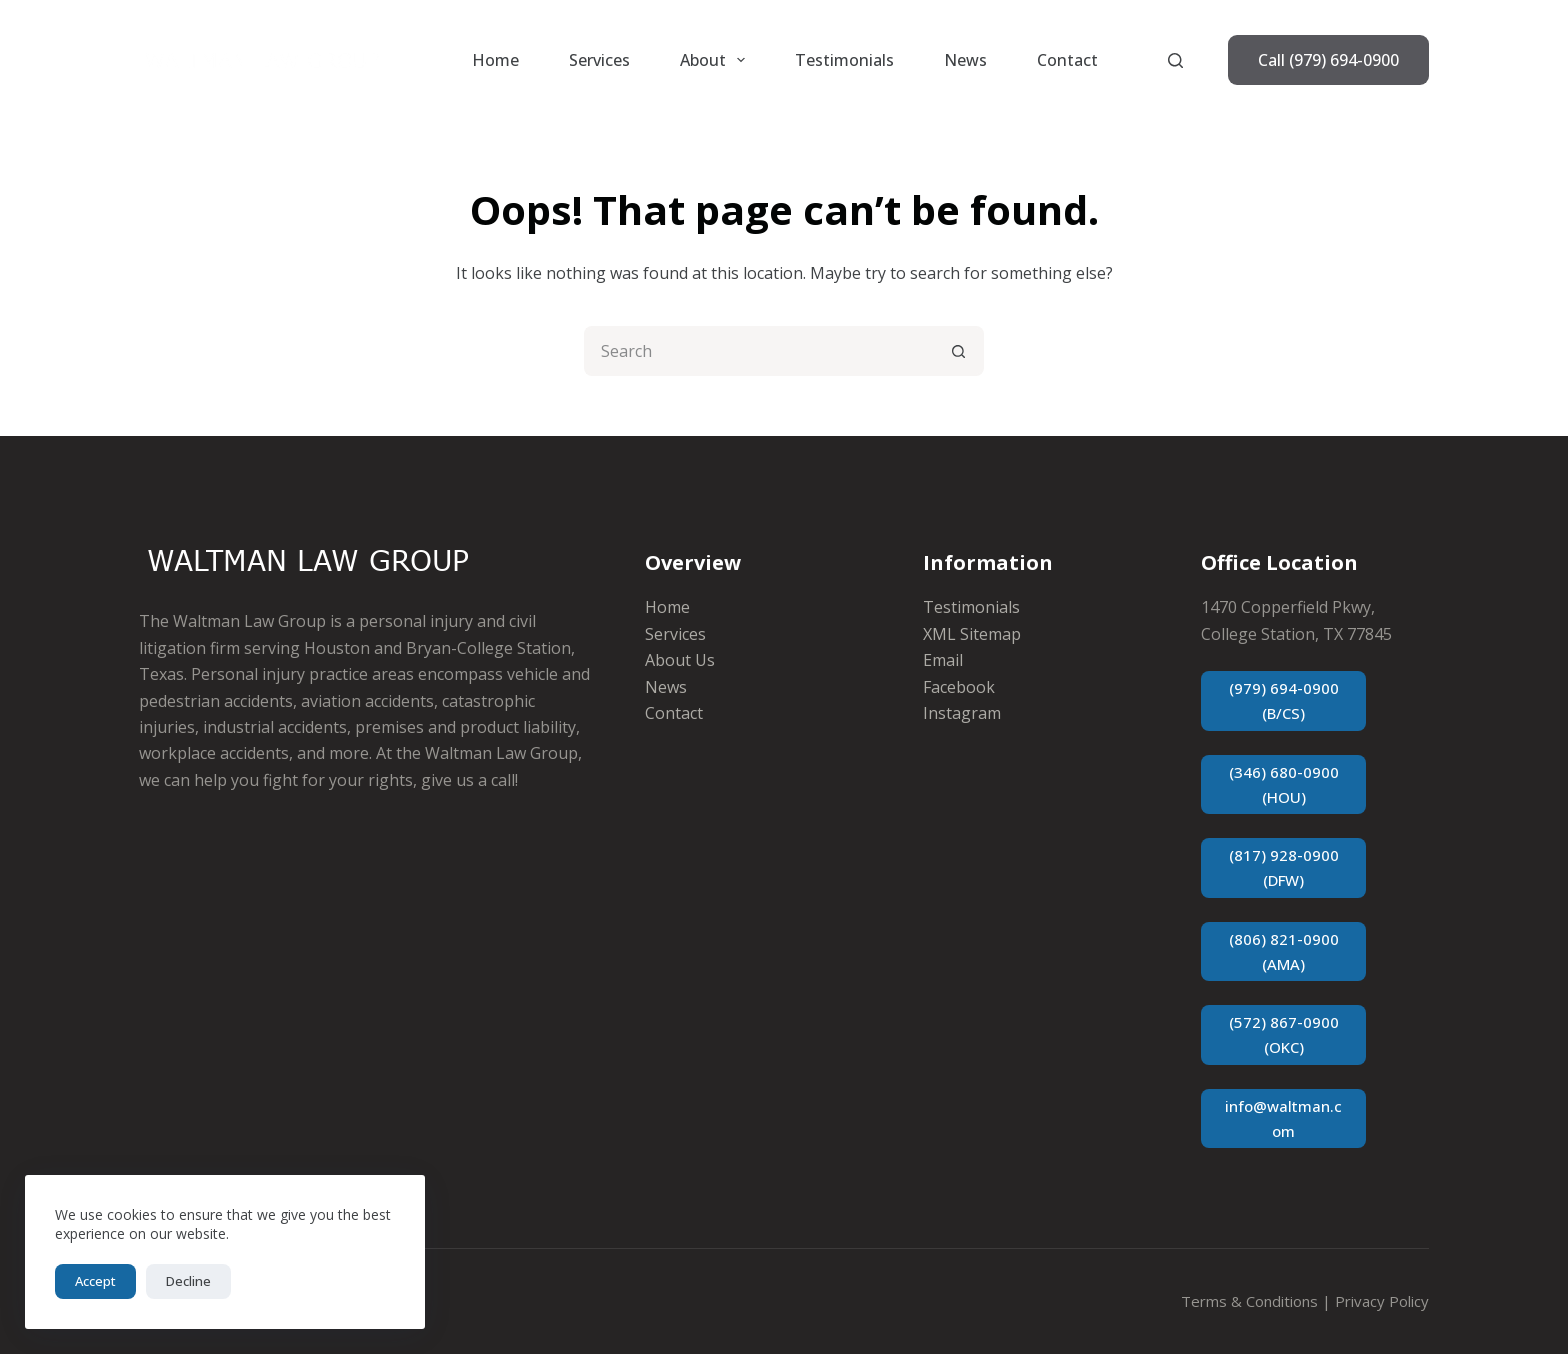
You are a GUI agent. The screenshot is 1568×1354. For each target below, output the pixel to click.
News (965, 60)
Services (599, 60)
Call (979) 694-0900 (1328, 60)
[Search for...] (759, 351)
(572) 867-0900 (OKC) (1284, 1034)
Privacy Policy (1382, 1301)
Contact (1067, 60)
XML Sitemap (972, 634)
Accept (95, 1281)
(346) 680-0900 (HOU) (1284, 784)
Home (495, 60)
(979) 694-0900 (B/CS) (1284, 700)
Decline (188, 1281)
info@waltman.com (1283, 1118)
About (716, 60)
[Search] (1175, 60)
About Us (680, 660)
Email (943, 660)
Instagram (962, 713)
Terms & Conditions (1249, 1301)
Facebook (959, 687)
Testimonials (844, 60)
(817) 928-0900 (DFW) (1284, 867)
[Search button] (959, 351)
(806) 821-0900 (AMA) (1284, 951)
